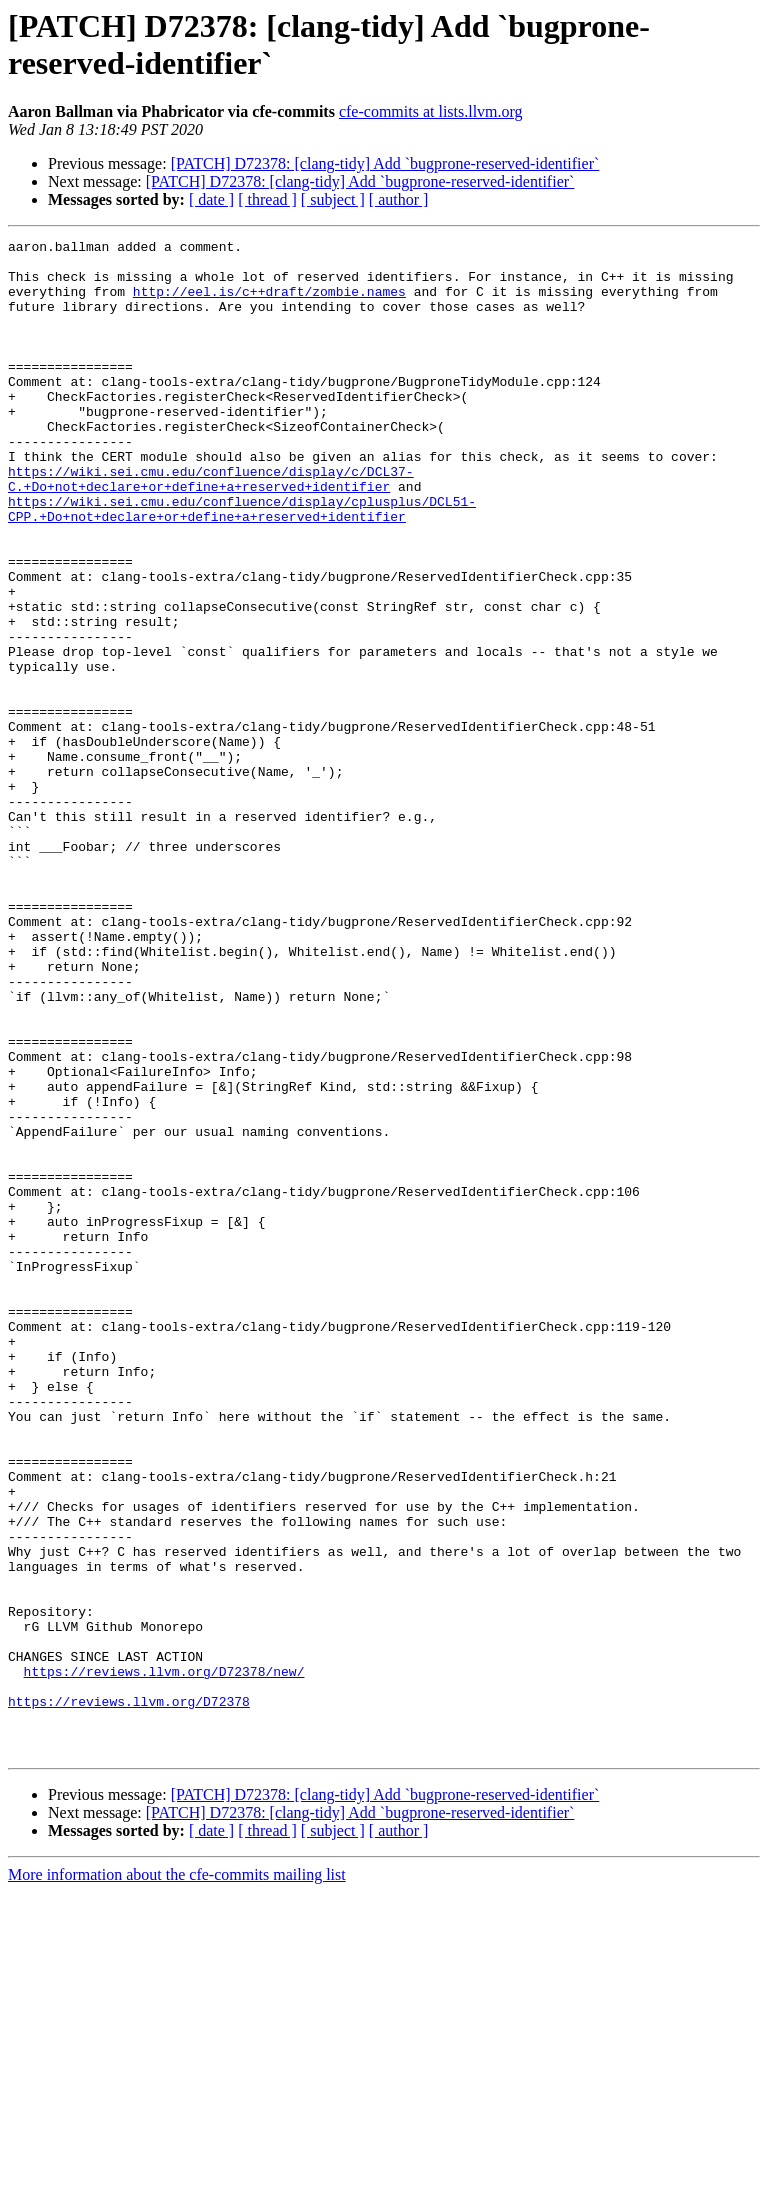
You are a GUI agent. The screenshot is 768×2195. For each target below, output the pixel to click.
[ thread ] (267, 199)
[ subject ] (333, 199)
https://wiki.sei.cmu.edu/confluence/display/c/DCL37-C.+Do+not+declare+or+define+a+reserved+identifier (211, 528)
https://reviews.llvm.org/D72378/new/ (164, 1959)
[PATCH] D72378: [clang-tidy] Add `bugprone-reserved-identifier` (385, 163)
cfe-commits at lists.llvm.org (431, 111)
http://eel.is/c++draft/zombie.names (269, 303)
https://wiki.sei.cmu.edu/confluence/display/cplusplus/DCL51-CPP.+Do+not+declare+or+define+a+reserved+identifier (242, 564)
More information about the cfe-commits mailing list (177, 2177)
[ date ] (211, 199)
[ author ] (399, 199)
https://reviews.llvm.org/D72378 (129, 1995)
